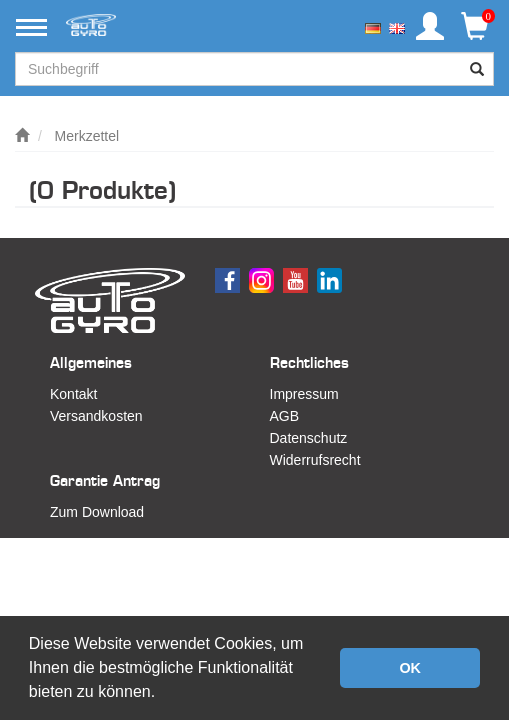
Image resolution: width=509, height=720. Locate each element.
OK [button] (410, 668)
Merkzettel (87, 136)
